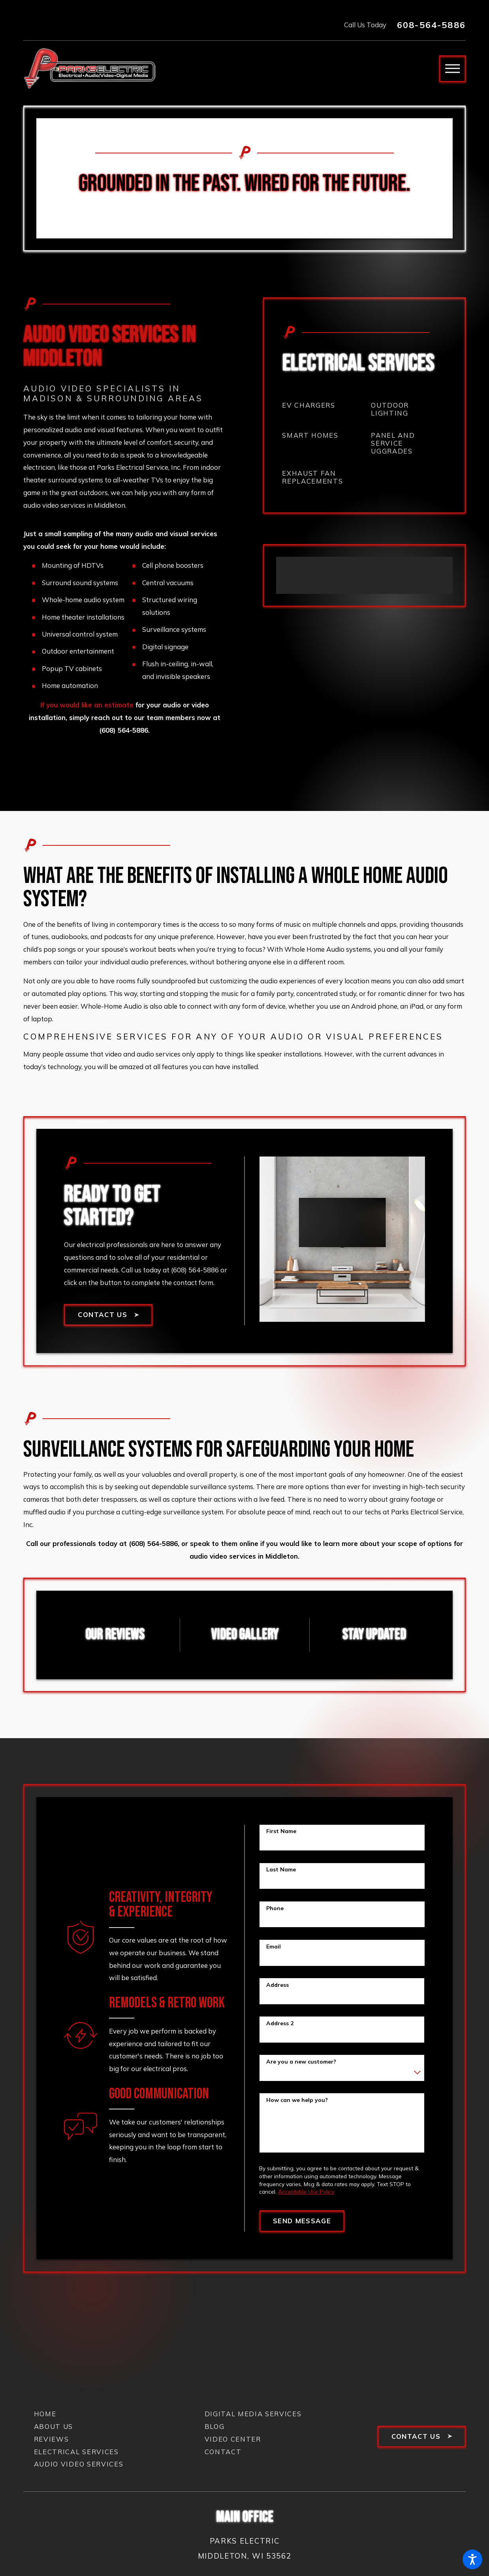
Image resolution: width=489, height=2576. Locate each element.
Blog (215, 2426)
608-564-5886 (431, 25)
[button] (472, 2559)
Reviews (51, 2439)
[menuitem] (319, 405)
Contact (223, 2451)
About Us (53, 2426)
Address (277, 1985)
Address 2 (279, 2023)
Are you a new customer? (301, 2061)
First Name (281, 1831)
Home (45, 2414)
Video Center (233, 2439)
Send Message (302, 2221)
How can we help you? (297, 2100)
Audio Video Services (78, 2464)
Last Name (281, 1869)
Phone (275, 1908)
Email (273, 1946)
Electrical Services (76, 2451)
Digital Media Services (253, 2414)
